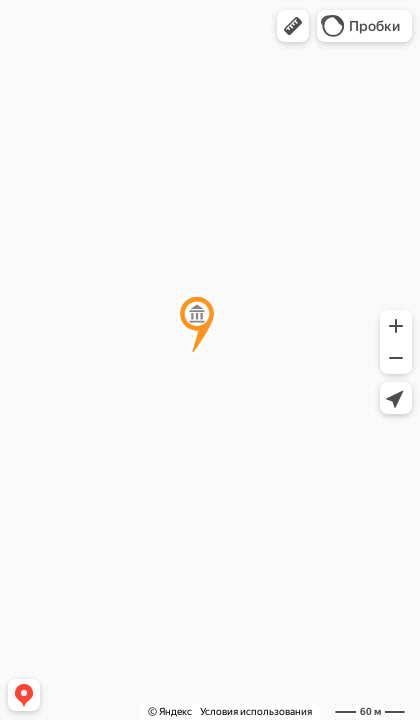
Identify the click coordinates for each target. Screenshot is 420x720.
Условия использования (256, 711)
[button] (293, 26)
